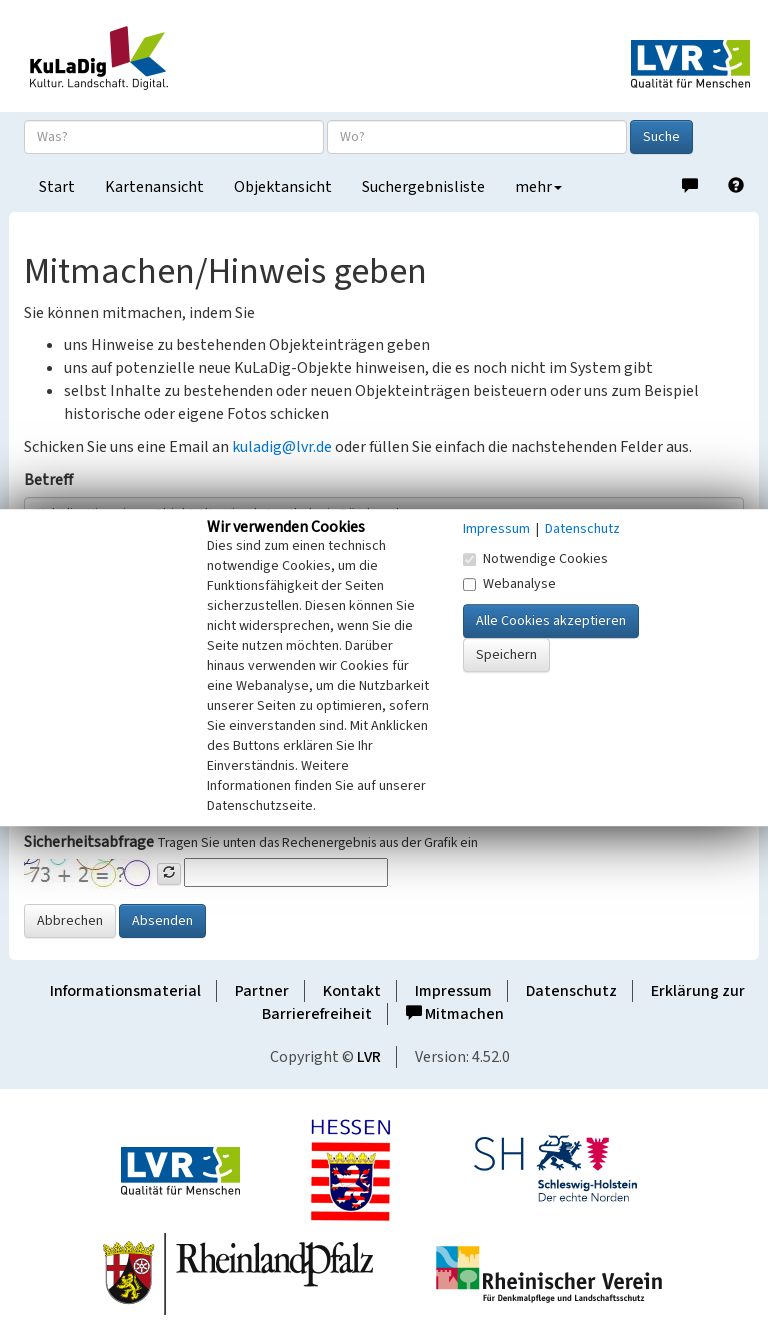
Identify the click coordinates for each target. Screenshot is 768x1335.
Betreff (48, 480)
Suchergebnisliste (423, 187)
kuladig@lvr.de (282, 447)
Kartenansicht (154, 187)
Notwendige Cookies (535, 559)
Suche (661, 137)
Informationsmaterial (125, 991)
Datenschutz (571, 991)
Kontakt (352, 991)
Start (57, 187)
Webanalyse (509, 584)
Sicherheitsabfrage (89, 842)
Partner (262, 991)
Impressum (453, 991)
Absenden (162, 921)
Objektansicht (283, 187)
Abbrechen (70, 921)
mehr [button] (538, 187)
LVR (369, 1057)
